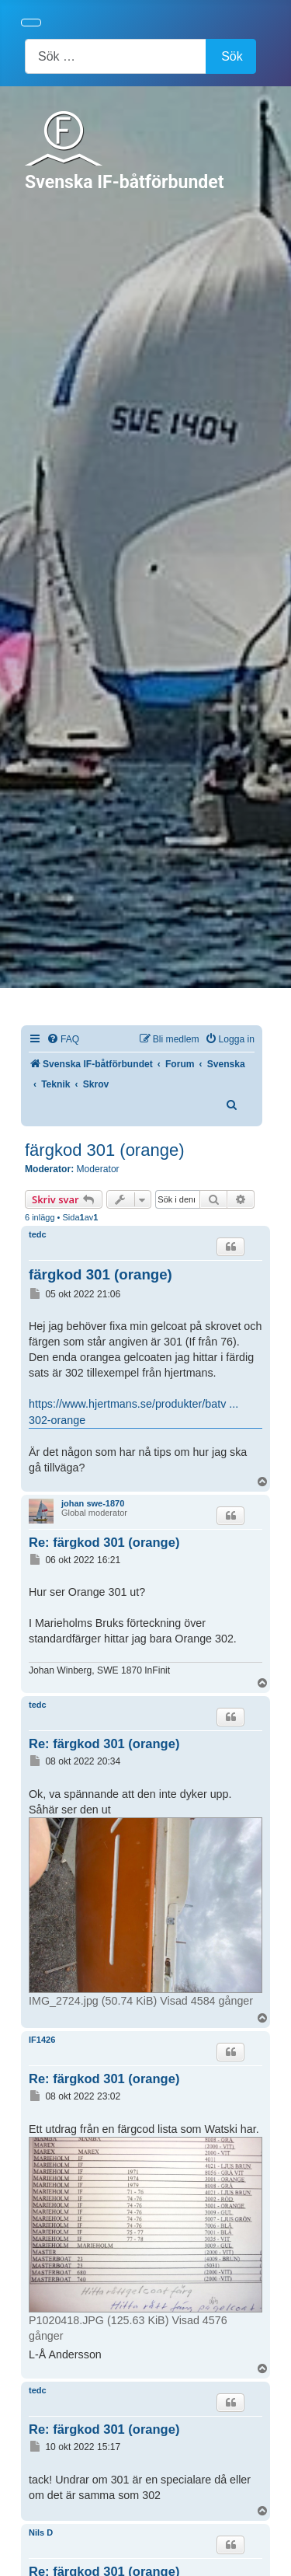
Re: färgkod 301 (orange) (104, 1542)
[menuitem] (63, 1039)
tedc (38, 1234)
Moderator (98, 1169)
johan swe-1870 (92, 1503)
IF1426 (42, 2039)
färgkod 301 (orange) (104, 1150)
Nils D (41, 2532)
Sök (232, 56)
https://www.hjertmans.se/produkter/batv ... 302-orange (133, 1412)
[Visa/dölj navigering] (31, 22)
